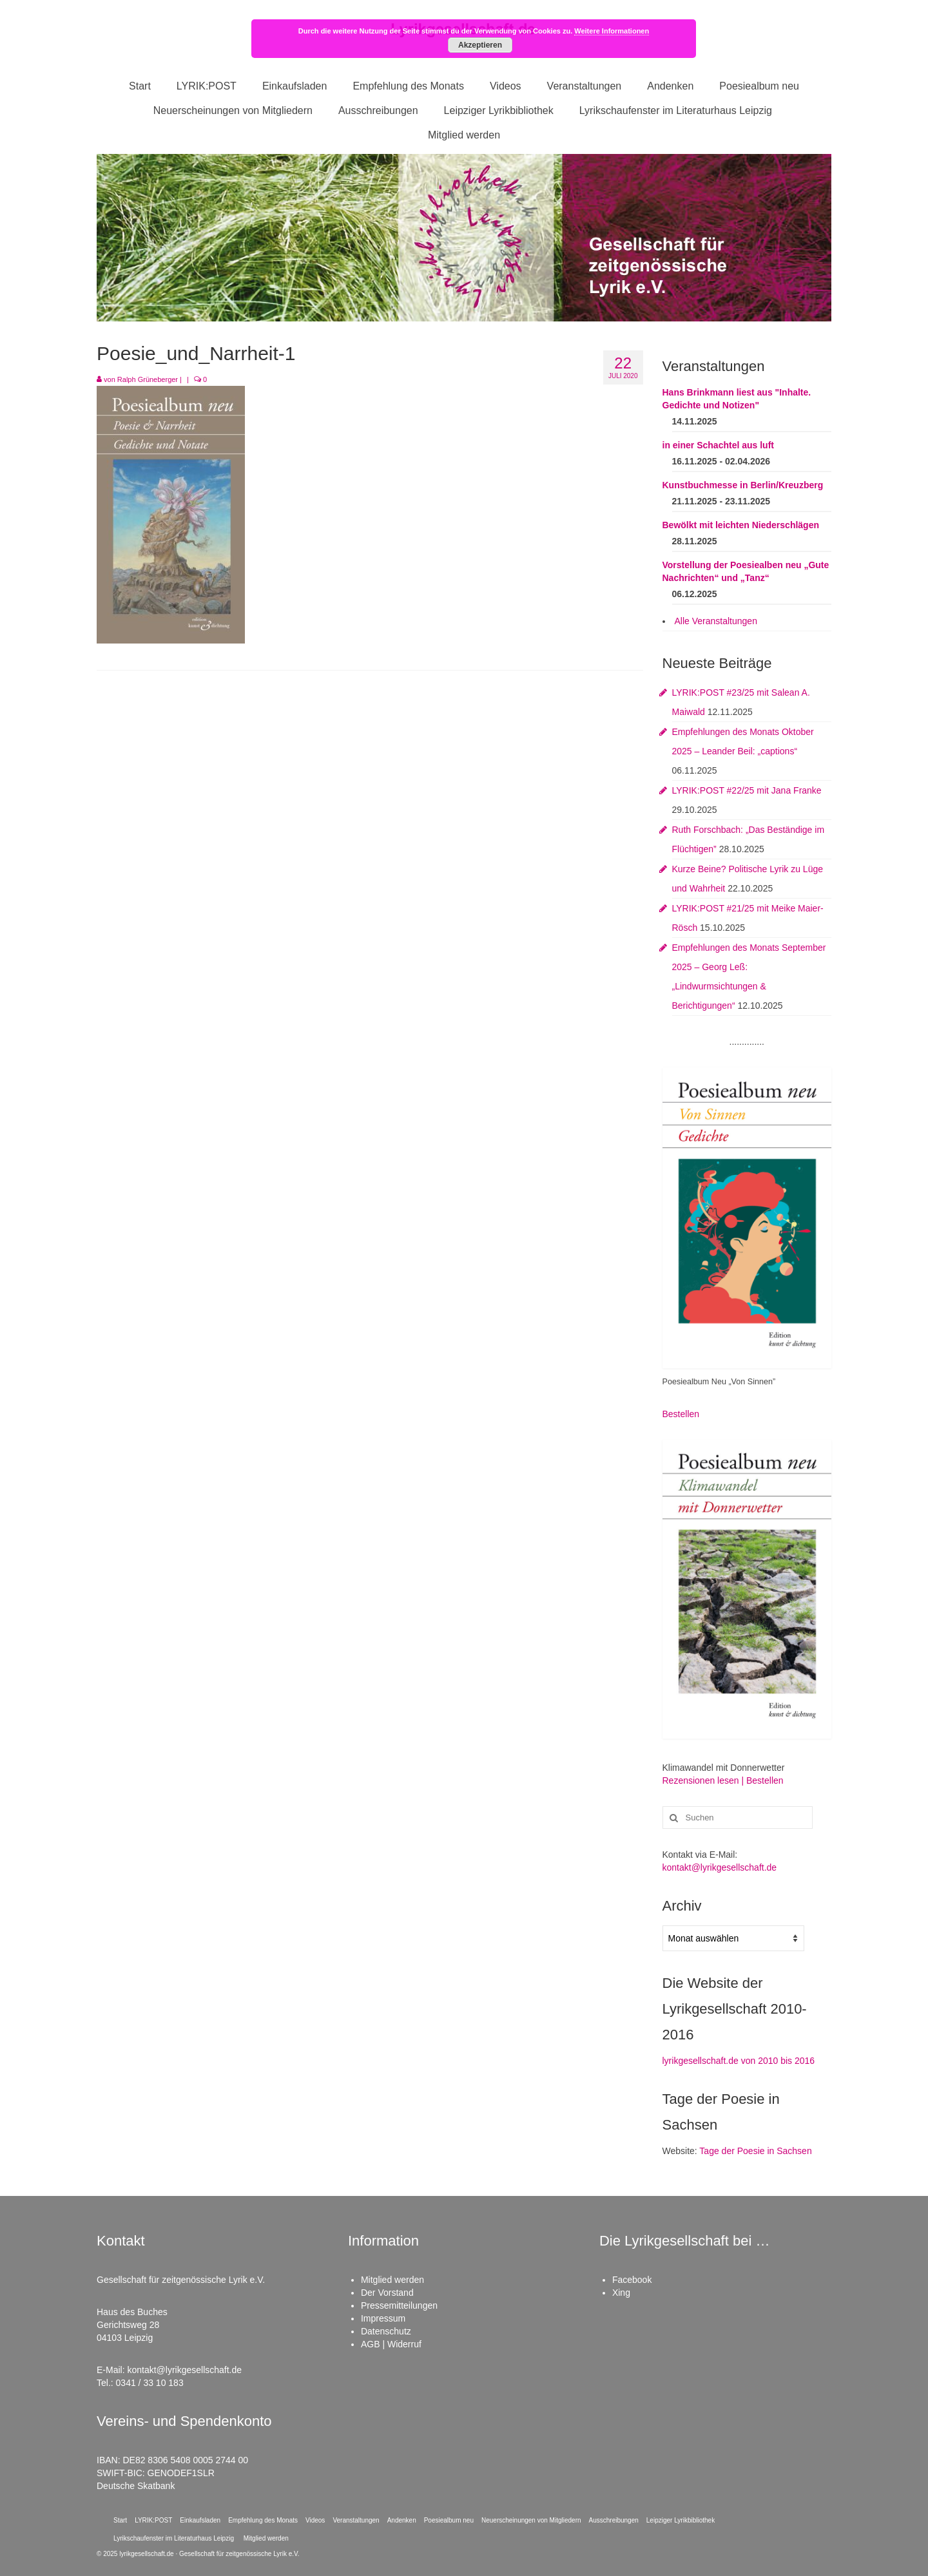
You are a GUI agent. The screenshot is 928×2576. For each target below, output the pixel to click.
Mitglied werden (392, 2280)
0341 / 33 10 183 (150, 2383)
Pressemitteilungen (399, 2305)
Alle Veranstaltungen (716, 621)
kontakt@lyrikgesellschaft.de (719, 1867)
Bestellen (681, 1414)
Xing (621, 2292)
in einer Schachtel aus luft (718, 445)
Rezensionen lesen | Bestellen (723, 1780)
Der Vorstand (387, 2292)
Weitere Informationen (611, 31)
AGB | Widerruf (391, 2344)
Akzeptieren (480, 45)
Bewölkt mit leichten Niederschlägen (741, 525)
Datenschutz (386, 2331)
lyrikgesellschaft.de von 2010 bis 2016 (738, 2061)
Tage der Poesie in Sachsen (755, 2151)
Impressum (383, 2318)
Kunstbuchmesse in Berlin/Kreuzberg (743, 485)
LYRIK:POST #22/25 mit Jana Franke (747, 790)
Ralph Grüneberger (147, 379)
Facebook (632, 2280)
